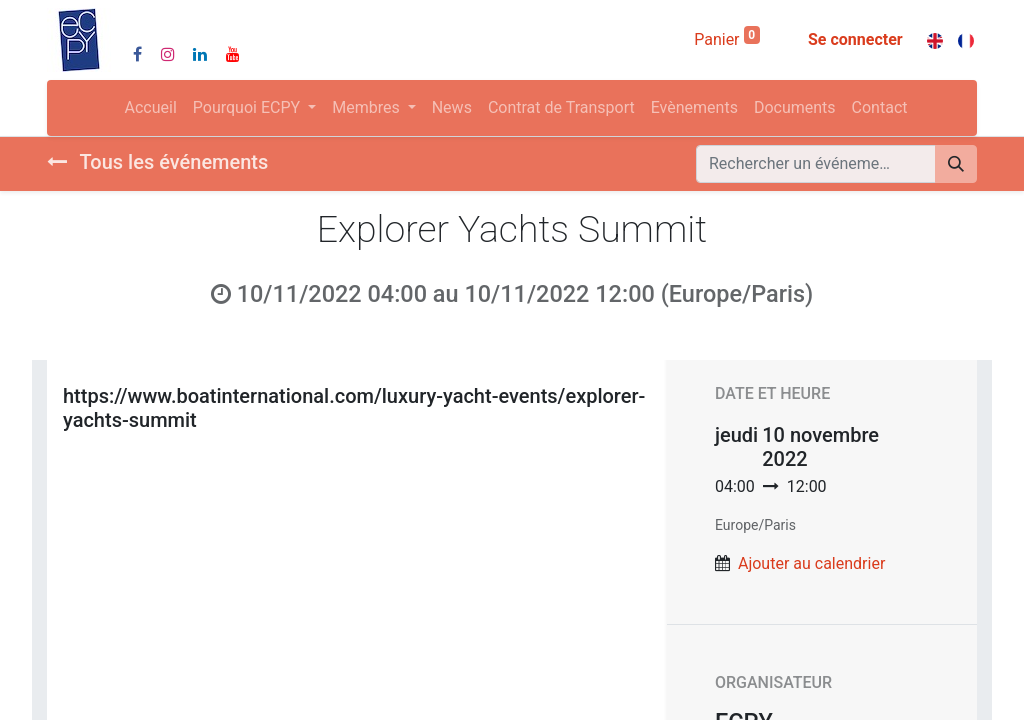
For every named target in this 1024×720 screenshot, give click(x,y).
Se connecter (855, 39)
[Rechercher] (956, 164)
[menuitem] (151, 108)
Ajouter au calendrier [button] (811, 563)
